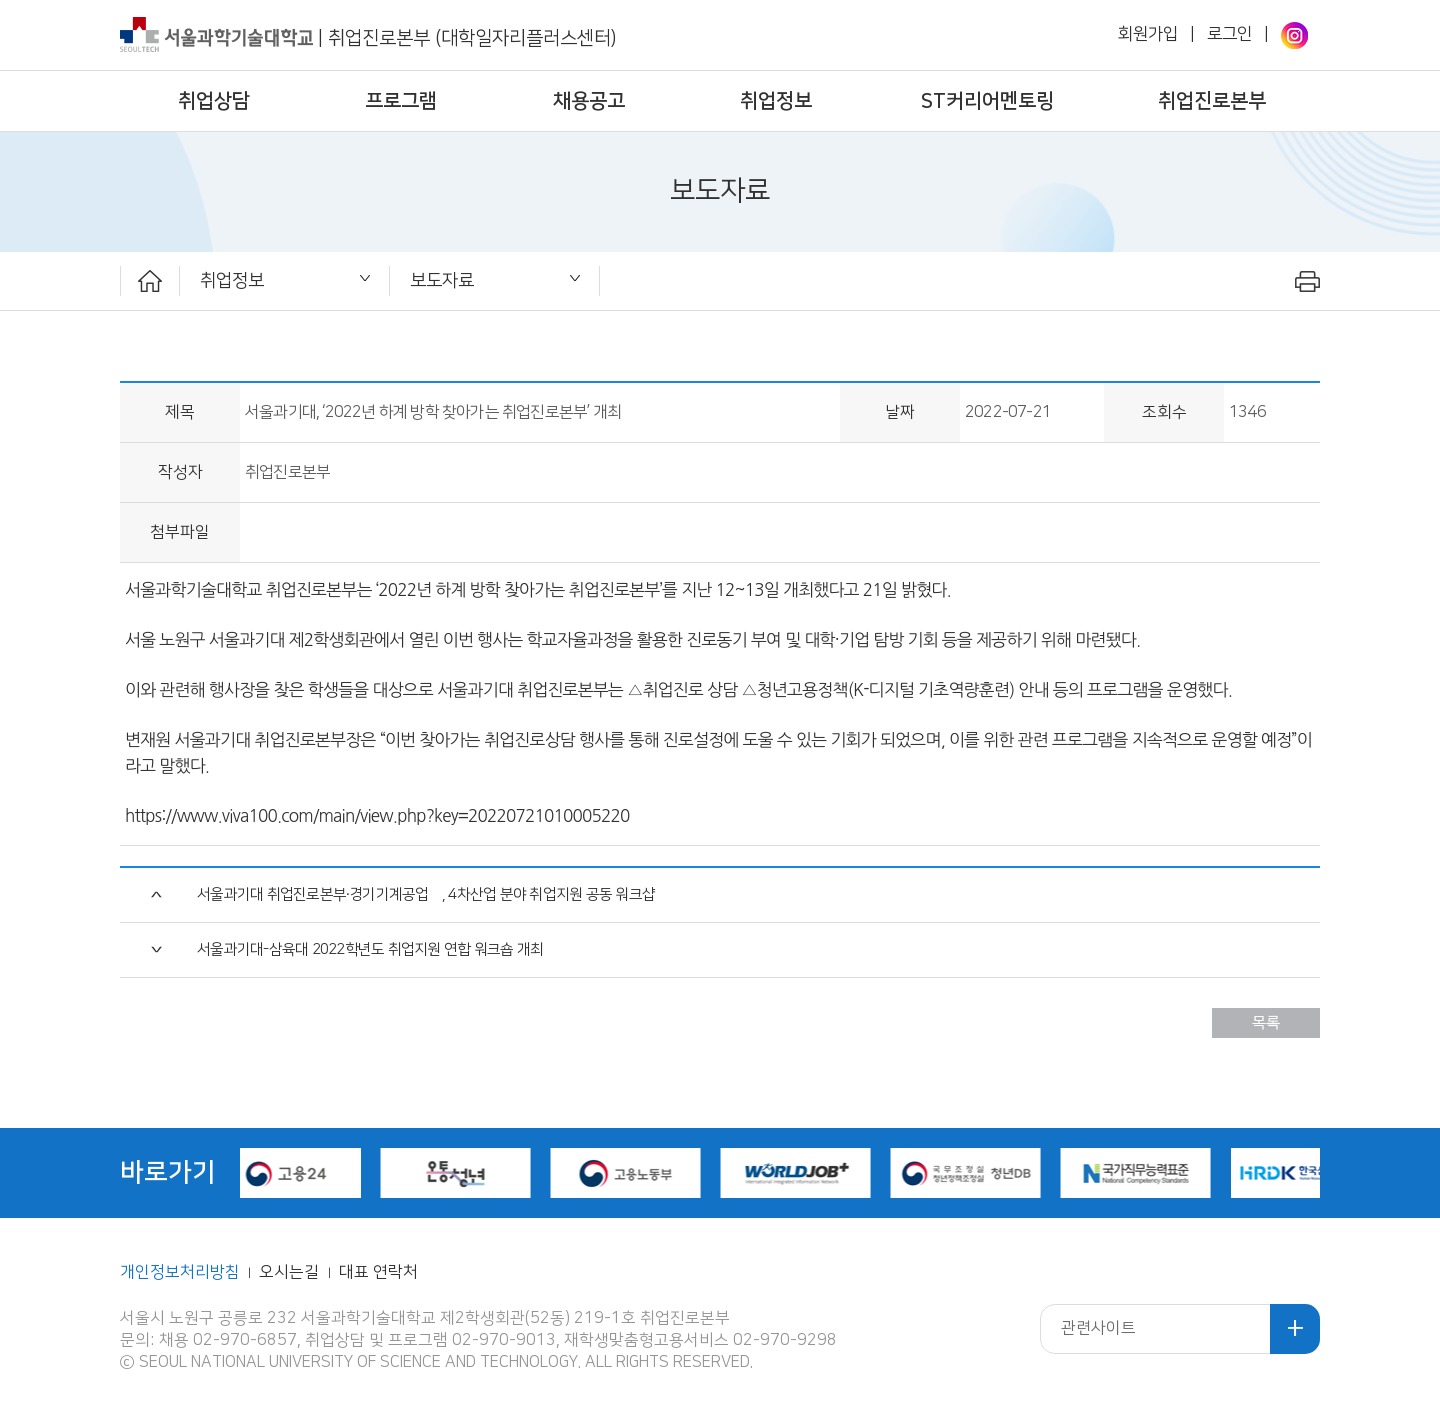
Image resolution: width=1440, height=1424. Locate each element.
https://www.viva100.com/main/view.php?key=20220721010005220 (377, 815)
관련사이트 (1098, 1328)
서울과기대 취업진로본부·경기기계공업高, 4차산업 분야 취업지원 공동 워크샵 (426, 895)
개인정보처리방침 (180, 1272)
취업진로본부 (1212, 101)
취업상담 (214, 101)
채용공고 (589, 101)
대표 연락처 (378, 1272)
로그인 (1229, 34)
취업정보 (776, 101)
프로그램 (401, 101)
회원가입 (1148, 34)
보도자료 (442, 280)
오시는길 (291, 1272)
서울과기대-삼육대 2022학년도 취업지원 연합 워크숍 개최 (370, 950)
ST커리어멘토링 (987, 101)
